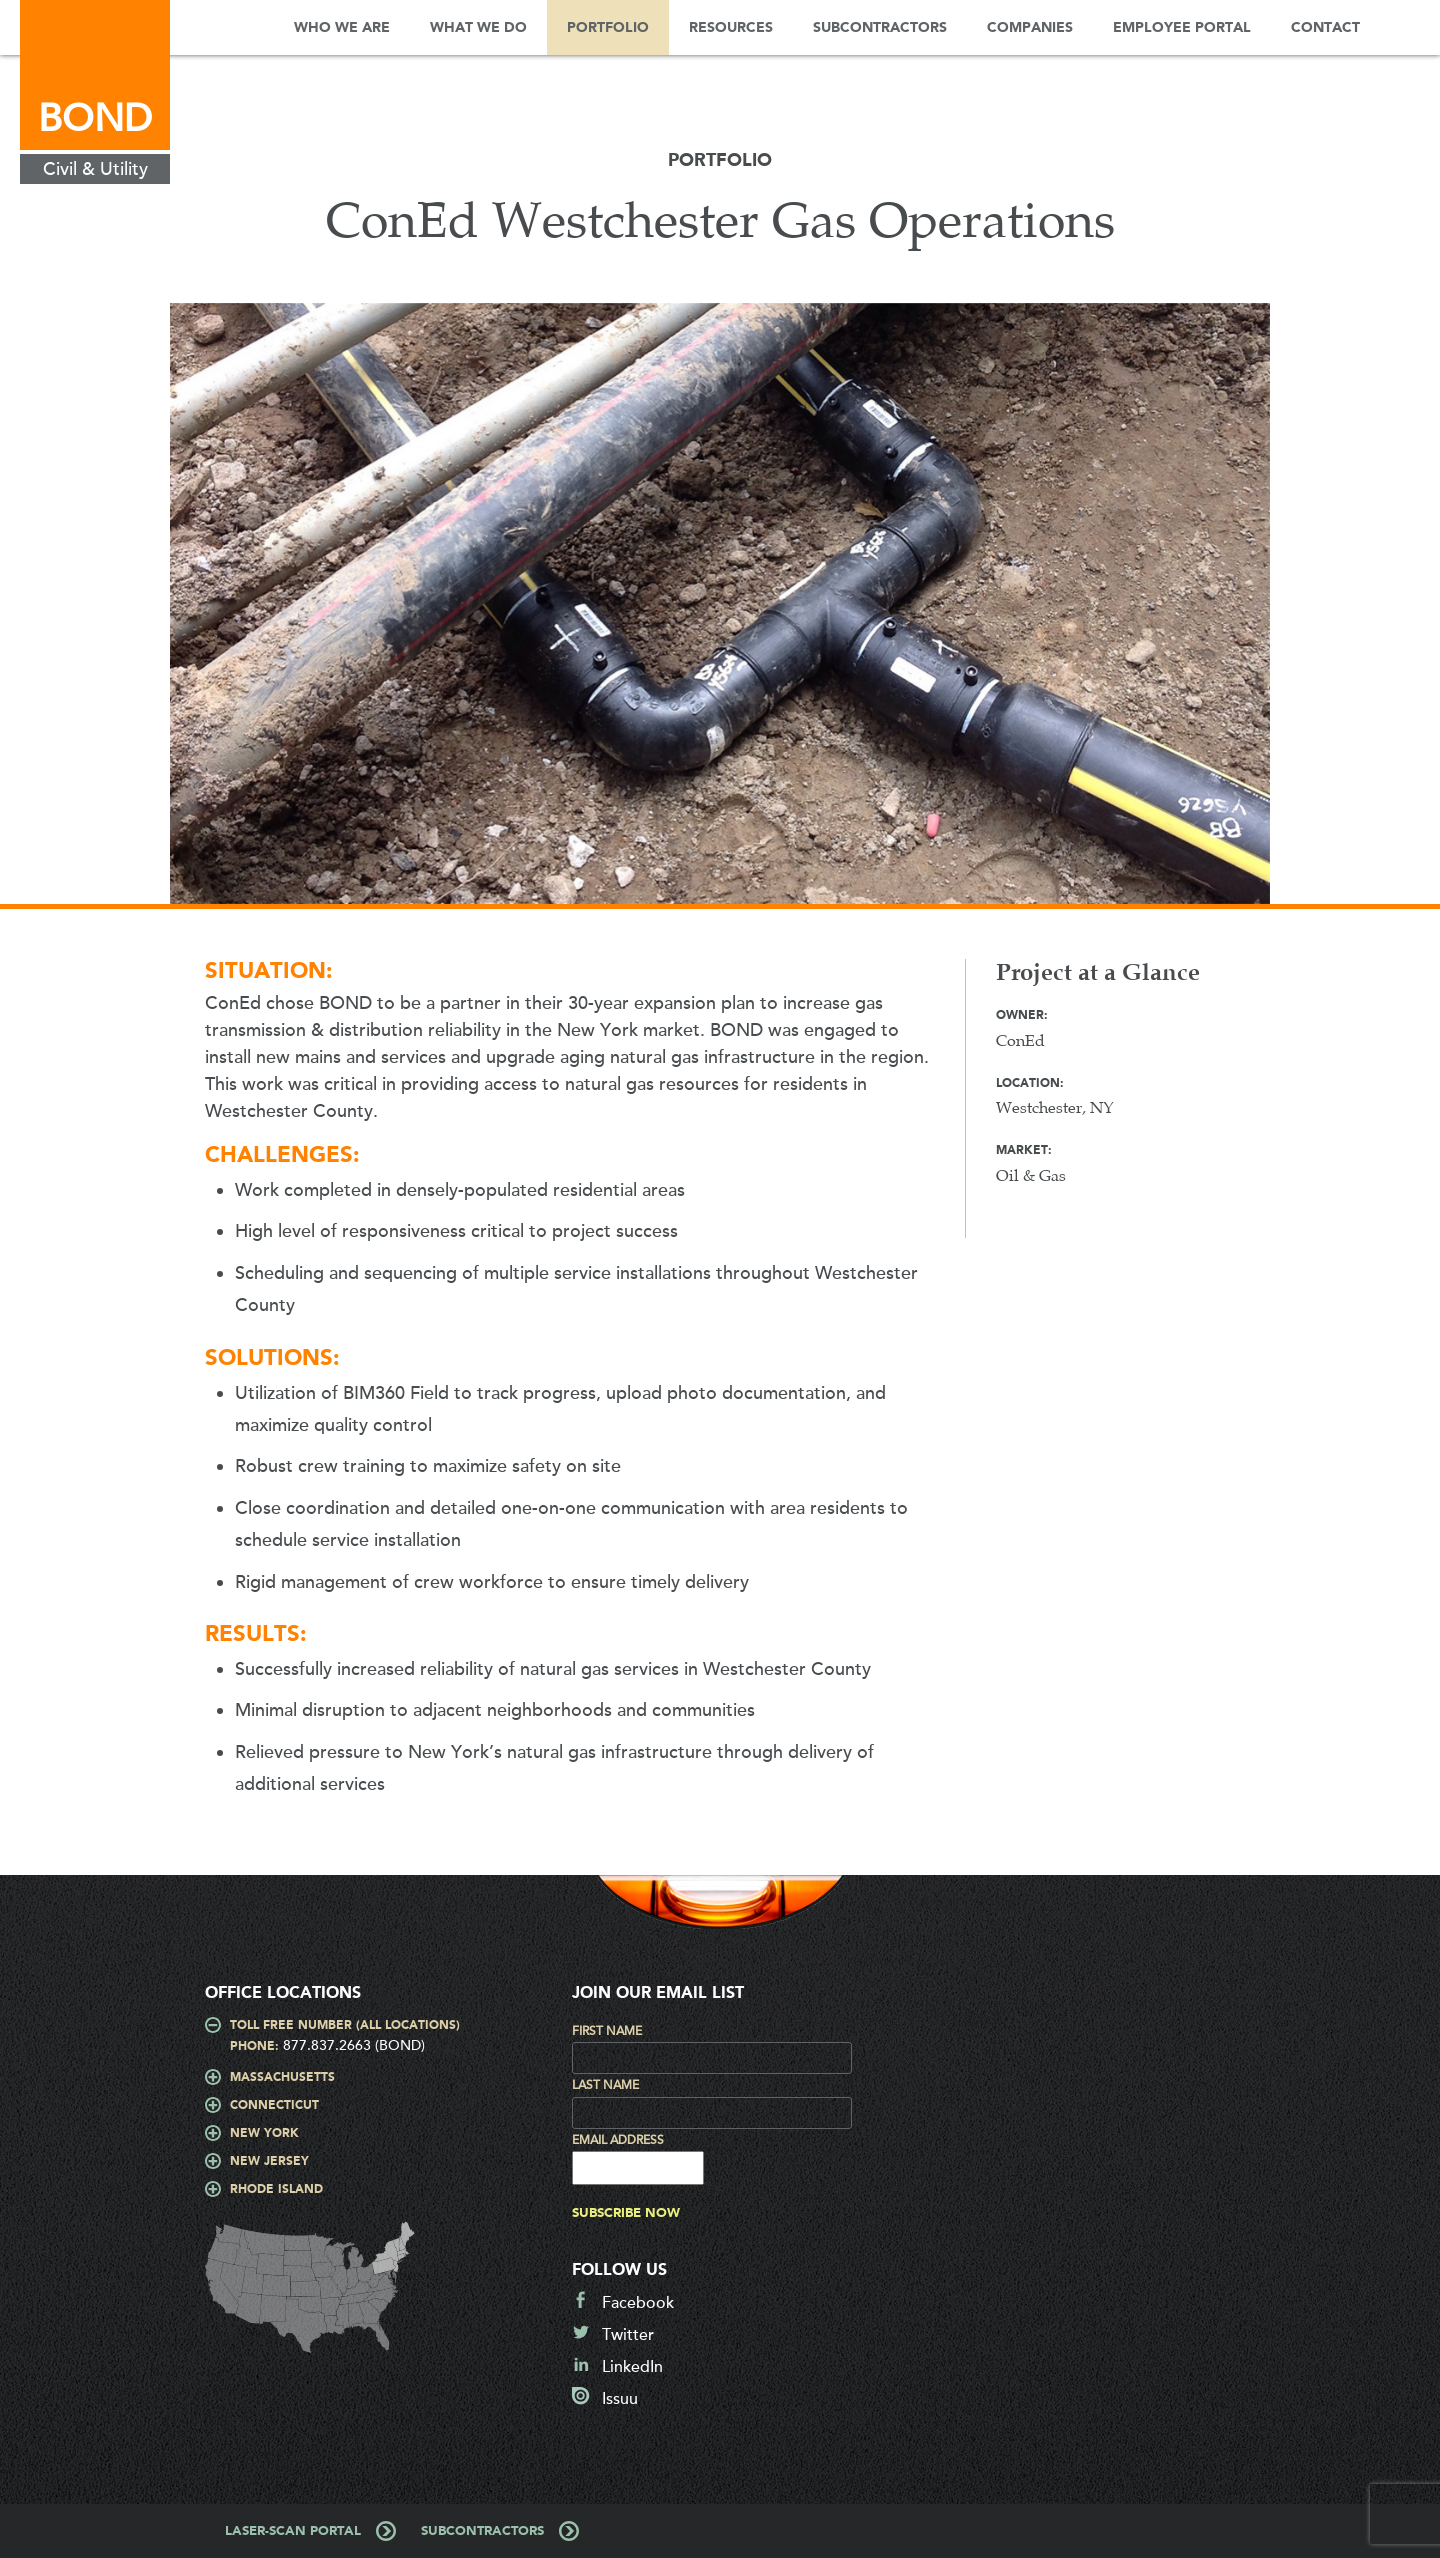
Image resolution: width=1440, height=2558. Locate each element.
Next (1305, 613)
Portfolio (608, 28)
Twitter (628, 2335)
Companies (1030, 28)
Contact (1325, 28)
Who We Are (342, 28)
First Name (607, 2031)
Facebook (638, 2303)
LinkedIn (632, 2367)
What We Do (478, 28)
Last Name (605, 2085)
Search (1410, 27)
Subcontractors (880, 28)
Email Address (618, 2140)
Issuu (620, 2399)
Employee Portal (1182, 28)
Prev (135, 613)
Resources (731, 28)
